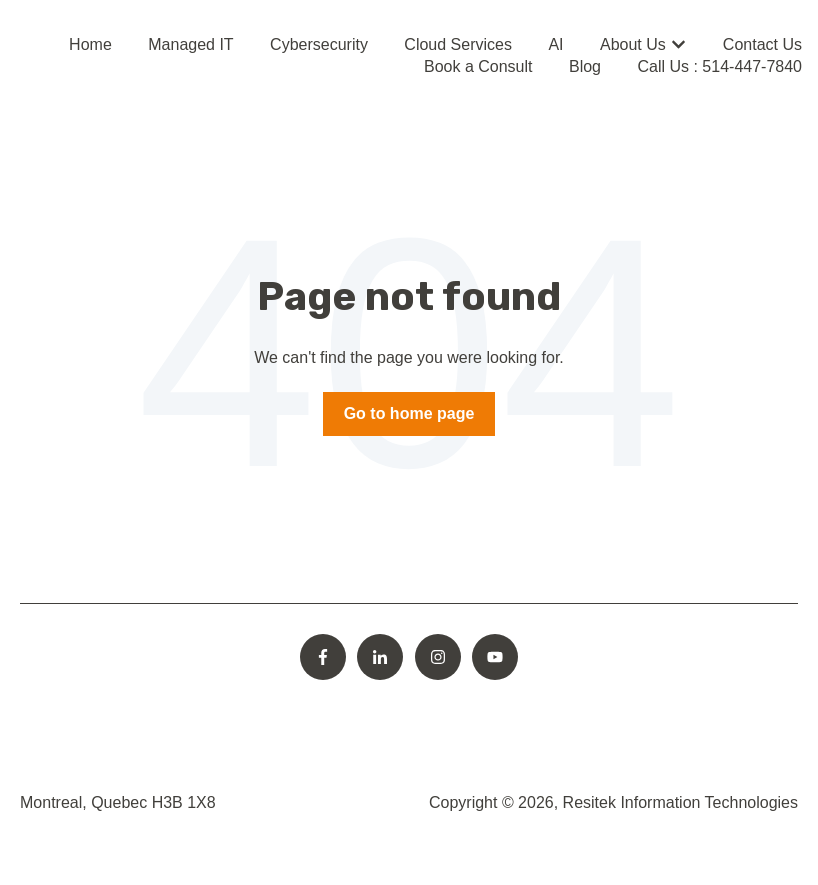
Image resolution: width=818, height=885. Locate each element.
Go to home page (409, 413)
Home (90, 44)
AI (555, 44)
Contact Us (762, 44)
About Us (633, 44)
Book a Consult (478, 66)
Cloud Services (458, 44)
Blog (585, 66)
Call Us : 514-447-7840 (719, 66)
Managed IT (190, 44)
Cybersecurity (319, 44)
